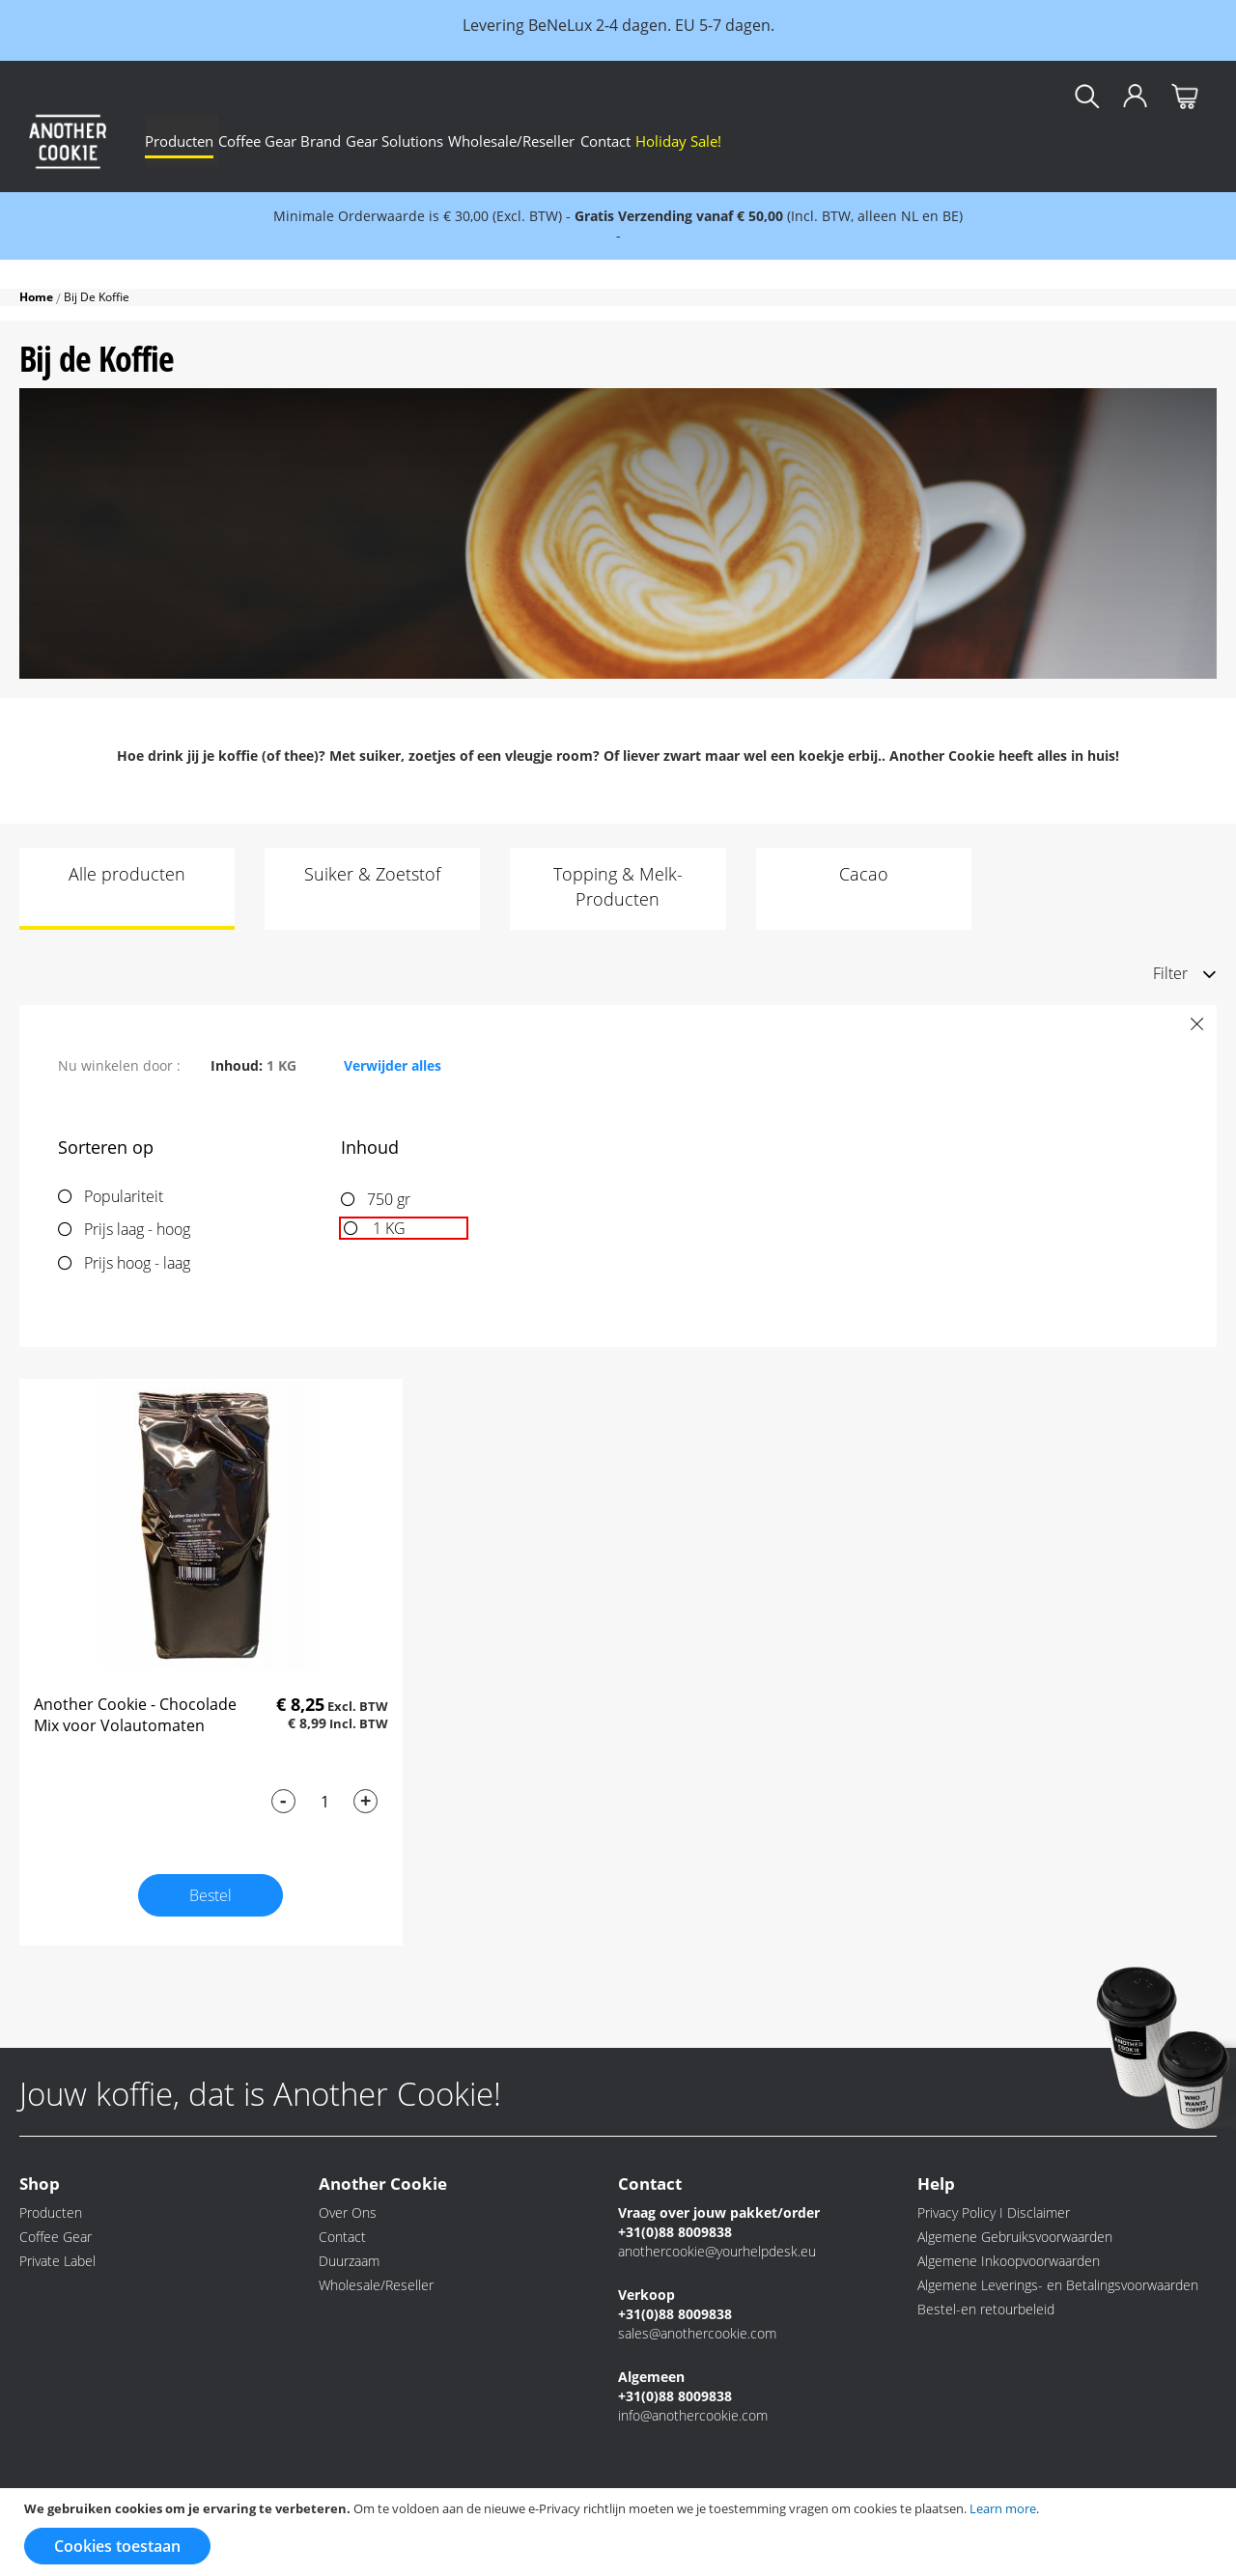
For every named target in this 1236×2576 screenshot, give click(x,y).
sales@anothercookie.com (697, 2333)
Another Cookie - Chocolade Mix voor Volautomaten (135, 1715)
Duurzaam (349, 2261)
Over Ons (348, 2212)
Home (37, 297)
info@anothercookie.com (693, 2415)
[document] (620, 2532)
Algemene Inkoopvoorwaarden (1008, 2261)
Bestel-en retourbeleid (985, 2309)
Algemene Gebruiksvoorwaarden (1014, 2236)
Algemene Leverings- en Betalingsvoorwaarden (1057, 2285)
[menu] (681, 141)
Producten (50, 2212)
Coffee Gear (55, 2236)
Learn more (1002, 2508)
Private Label (57, 2261)
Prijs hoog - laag (137, 1263)
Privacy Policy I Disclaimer (993, 2212)
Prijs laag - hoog (137, 1229)
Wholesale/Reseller (376, 2285)
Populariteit (123, 1196)
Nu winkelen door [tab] (117, 1065)
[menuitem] (192, 141)
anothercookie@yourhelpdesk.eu (717, 2251)
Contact (342, 2236)
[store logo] (67, 141)
